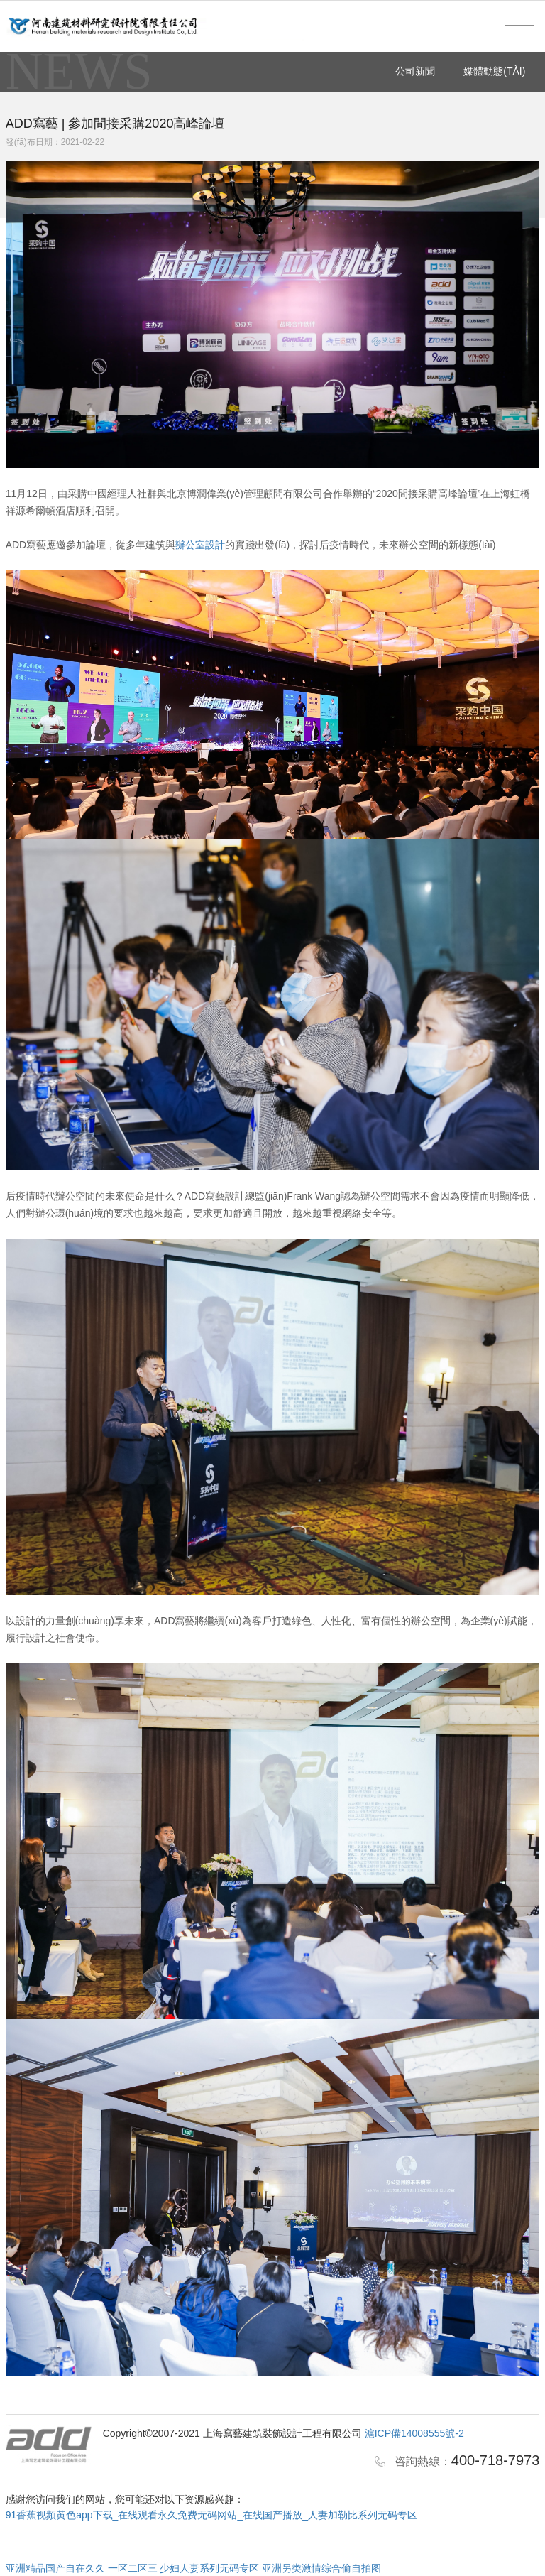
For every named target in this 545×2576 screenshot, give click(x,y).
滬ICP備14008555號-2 (414, 2433)
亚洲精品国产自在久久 (55, 2568)
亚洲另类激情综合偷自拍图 (321, 2568)
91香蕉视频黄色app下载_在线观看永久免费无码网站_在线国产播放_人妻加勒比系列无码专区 (211, 2515)
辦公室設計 (200, 544)
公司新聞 (415, 71)
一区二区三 (133, 2568)
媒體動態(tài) (494, 71)
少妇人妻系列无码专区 (209, 2568)
